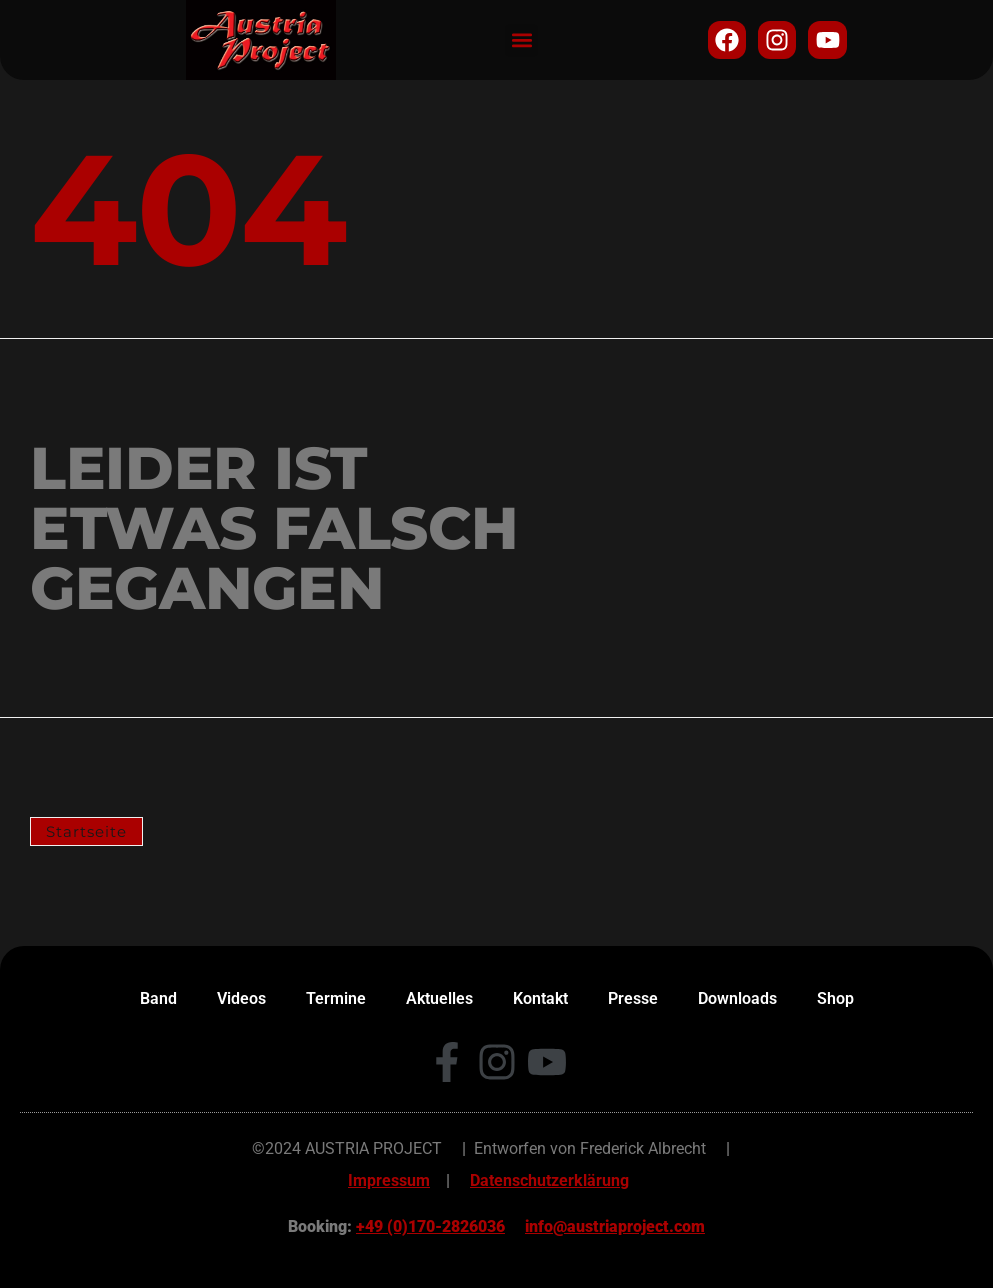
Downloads (737, 998)
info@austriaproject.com (615, 1226)
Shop (835, 998)
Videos (241, 998)
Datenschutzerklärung (549, 1180)
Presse (633, 998)
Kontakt (540, 998)
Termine (336, 998)
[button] (521, 40)
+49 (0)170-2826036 (430, 1226)
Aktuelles (439, 998)
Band (158, 998)
